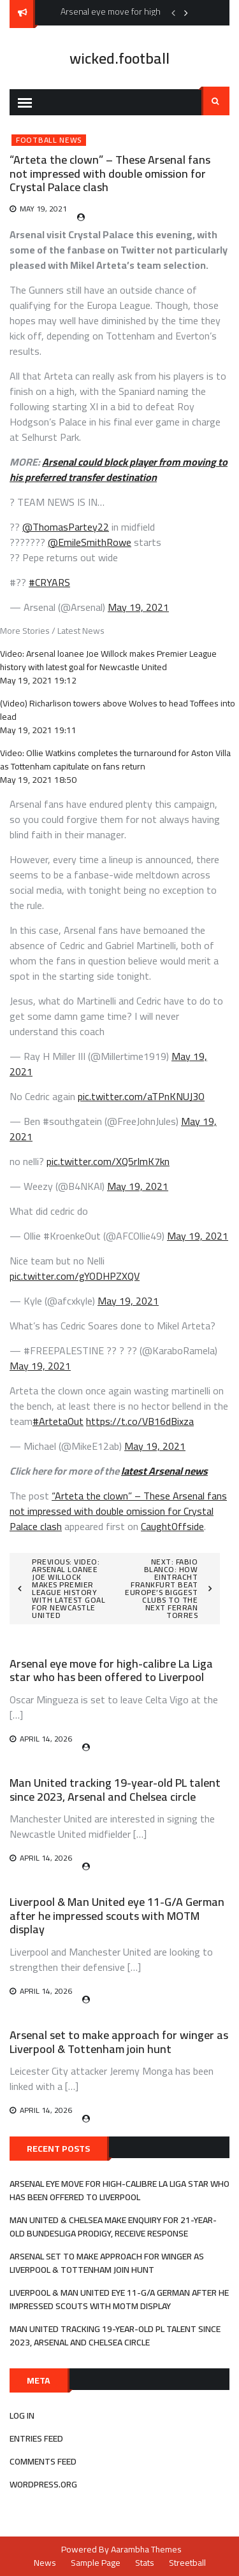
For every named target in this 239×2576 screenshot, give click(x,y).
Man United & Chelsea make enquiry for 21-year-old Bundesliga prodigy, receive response (113, 2227)
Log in (22, 2415)
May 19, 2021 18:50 (38, 779)
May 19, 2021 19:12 (38, 680)
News (45, 2562)
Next (186, 12)
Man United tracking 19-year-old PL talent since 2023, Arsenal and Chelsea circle (115, 1789)
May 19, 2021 (138, 607)
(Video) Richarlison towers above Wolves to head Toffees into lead (117, 710)
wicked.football (119, 58)
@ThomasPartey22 (65, 526)
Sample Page (95, 2562)
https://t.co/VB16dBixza (140, 1421)
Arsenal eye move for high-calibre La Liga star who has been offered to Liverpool (111, 1670)
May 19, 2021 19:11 (38, 730)
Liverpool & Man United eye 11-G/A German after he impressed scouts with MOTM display (117, 1915)
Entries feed (36, 2438)
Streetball (187, 2562)
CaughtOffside (172, 1526)
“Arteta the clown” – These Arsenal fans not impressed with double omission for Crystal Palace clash (118, 1511)
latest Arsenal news (164, 1470)
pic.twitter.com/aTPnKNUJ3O (141, 1096)
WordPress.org (43, 2484)
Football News (49, 140)
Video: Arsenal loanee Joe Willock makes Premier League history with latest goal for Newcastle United (108, 660)
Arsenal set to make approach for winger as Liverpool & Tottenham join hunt (119, 2041)
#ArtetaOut (58, 1421)
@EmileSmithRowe (89, 542)
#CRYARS (49, 582)
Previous (173, 12)
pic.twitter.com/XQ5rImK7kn (108, 1161)
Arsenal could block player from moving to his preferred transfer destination (119, 469)
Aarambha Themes (146, 2549)
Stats (144, 2562)
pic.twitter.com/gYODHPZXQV (75, 1275)
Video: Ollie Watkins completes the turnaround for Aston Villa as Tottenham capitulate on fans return (115, 760)
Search (215, 101)
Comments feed (43, 2461)
